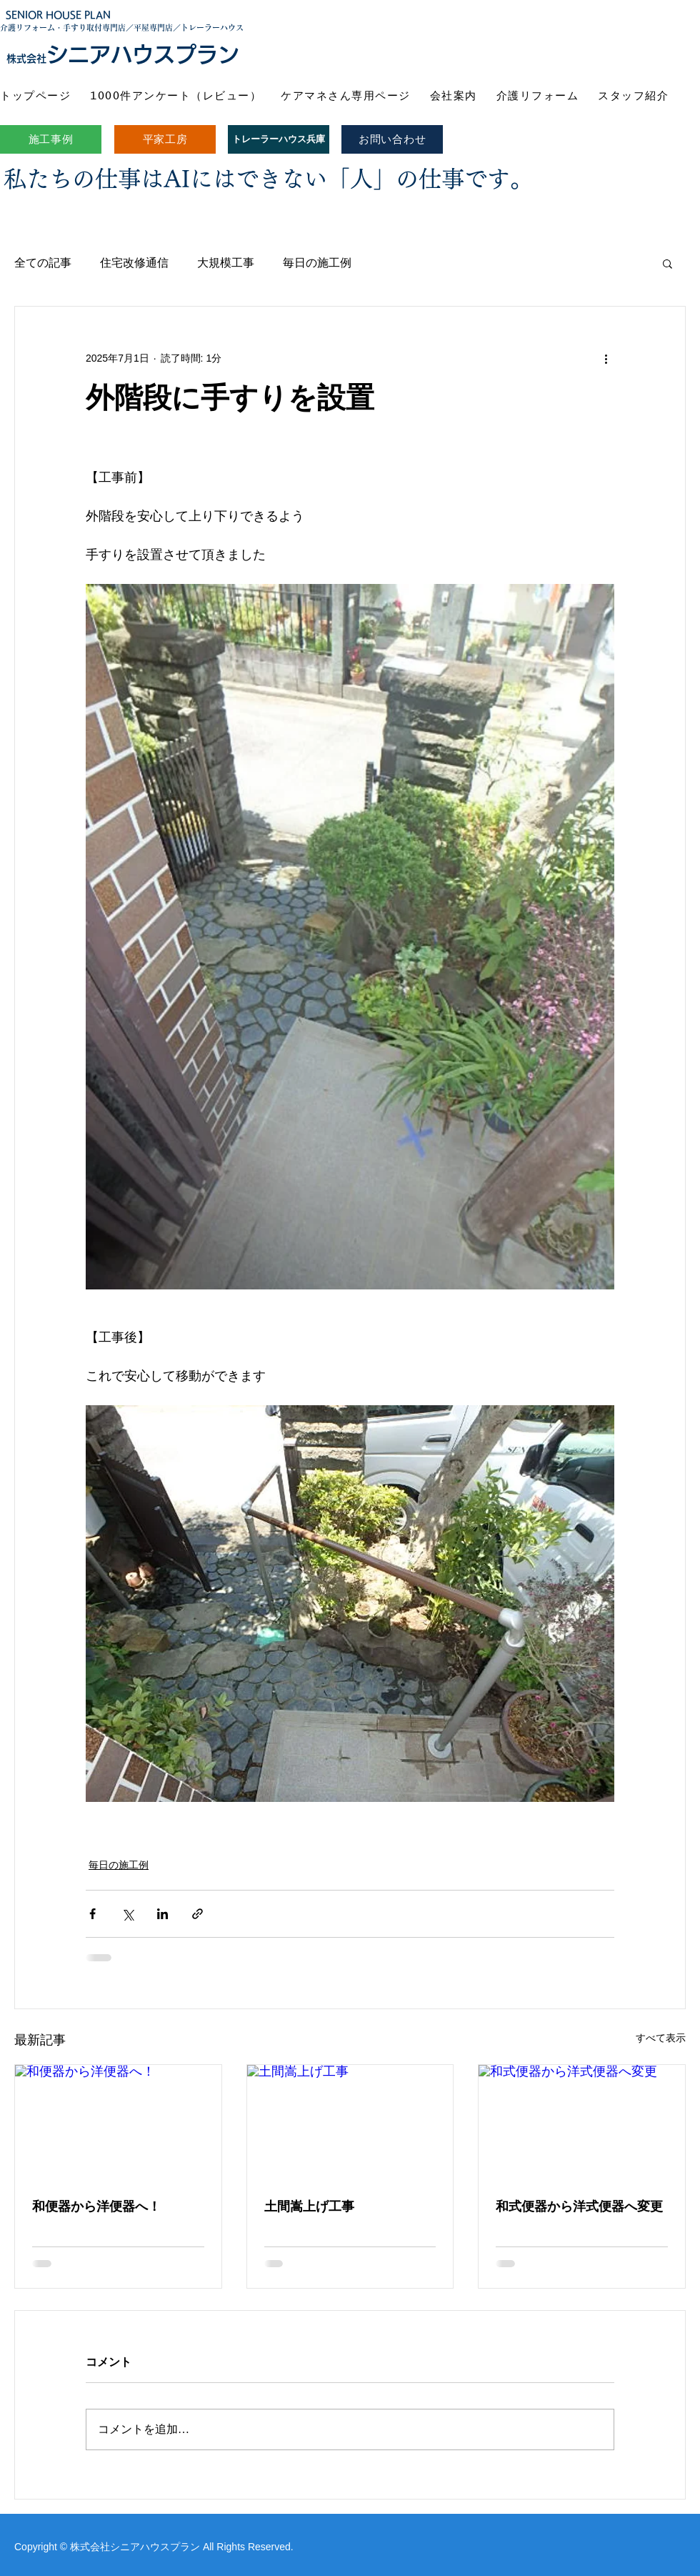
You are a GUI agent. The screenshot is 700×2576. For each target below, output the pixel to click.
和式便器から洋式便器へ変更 (579, 2206)
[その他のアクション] (605, 358)
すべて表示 (661, 2038)
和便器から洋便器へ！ (96, 2206)
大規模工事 (225, 263)
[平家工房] (165, 139)
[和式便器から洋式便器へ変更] (582, 2123)
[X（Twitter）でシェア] (127, 1914)
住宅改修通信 (134, 263)
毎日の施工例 (317, 263)
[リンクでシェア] (197, 1914)
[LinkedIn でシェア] (162, 1914)
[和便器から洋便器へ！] (118, 2123)
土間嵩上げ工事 (309, 2206)
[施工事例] (50, 139)
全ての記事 (42, 263)
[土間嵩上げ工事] (350, 2123)
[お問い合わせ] (392, 139)
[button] (667, 263)
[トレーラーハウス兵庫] (278, 139)
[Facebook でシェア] (92, 1914)
